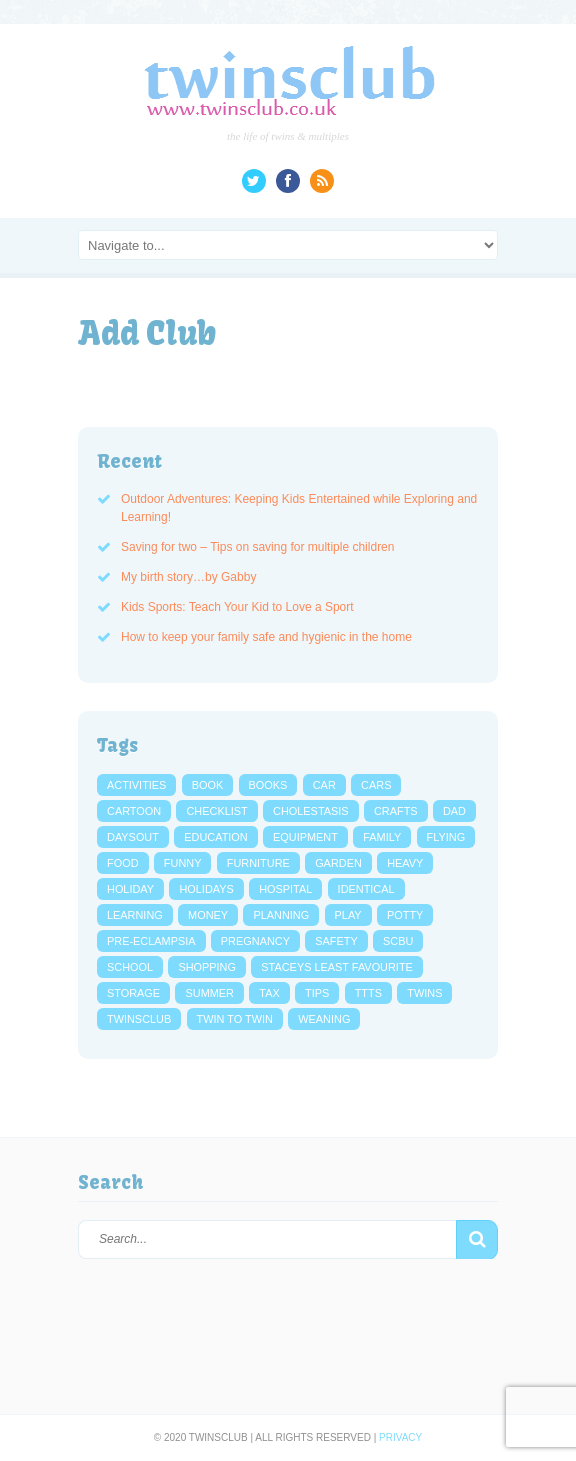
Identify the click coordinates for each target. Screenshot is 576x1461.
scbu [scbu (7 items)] (398, 941)
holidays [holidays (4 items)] (206, 889)
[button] (477, 1240)
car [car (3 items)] (324, 785)
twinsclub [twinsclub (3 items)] (139, 1019)
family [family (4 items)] (382, 837)
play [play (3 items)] (348, 915)
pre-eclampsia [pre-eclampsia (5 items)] (151, 941)
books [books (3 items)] (268, 785)
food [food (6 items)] (123, 863)
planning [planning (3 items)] (281, 915)
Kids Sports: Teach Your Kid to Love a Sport (237, 607)
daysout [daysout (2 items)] (133, 837)
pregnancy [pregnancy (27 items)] (255, 941)
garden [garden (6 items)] (338, 863)
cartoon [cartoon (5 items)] (134, 811)
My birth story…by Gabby (188, 577)
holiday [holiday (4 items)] (130, 889)
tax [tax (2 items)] (269, 993)
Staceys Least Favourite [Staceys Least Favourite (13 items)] (337, 967)
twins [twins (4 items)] (424, 993)
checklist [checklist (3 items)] (216, 811)
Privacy (400, 1437)
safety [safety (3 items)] (336, 941)
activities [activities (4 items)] (136, 785)
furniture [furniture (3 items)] (258, 863)
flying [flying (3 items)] (446, 837)
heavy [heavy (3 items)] (405, 863)
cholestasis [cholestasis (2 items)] (311, 811)
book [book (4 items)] (208, 785)
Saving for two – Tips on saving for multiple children (257, 547)
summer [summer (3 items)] (209, 993)
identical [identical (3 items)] (366, 889)
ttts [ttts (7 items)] (368, 993)
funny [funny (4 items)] (183, 863)
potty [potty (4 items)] (405, 915)
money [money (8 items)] (208, 915)
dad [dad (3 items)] (454, 811)
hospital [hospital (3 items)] (285, 889)
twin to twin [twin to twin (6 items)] (235, 1019)
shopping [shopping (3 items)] (207, 967)
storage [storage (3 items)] (133, 993)
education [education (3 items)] (215, 837)
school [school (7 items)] (130, 967)
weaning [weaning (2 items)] (324, 1019)
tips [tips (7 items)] (317, 993)
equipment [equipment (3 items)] (305, 837)
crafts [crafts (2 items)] (396, 811)
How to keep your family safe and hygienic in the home (266, 637)
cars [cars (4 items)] (376, 785)
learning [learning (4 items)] (135, 915)
